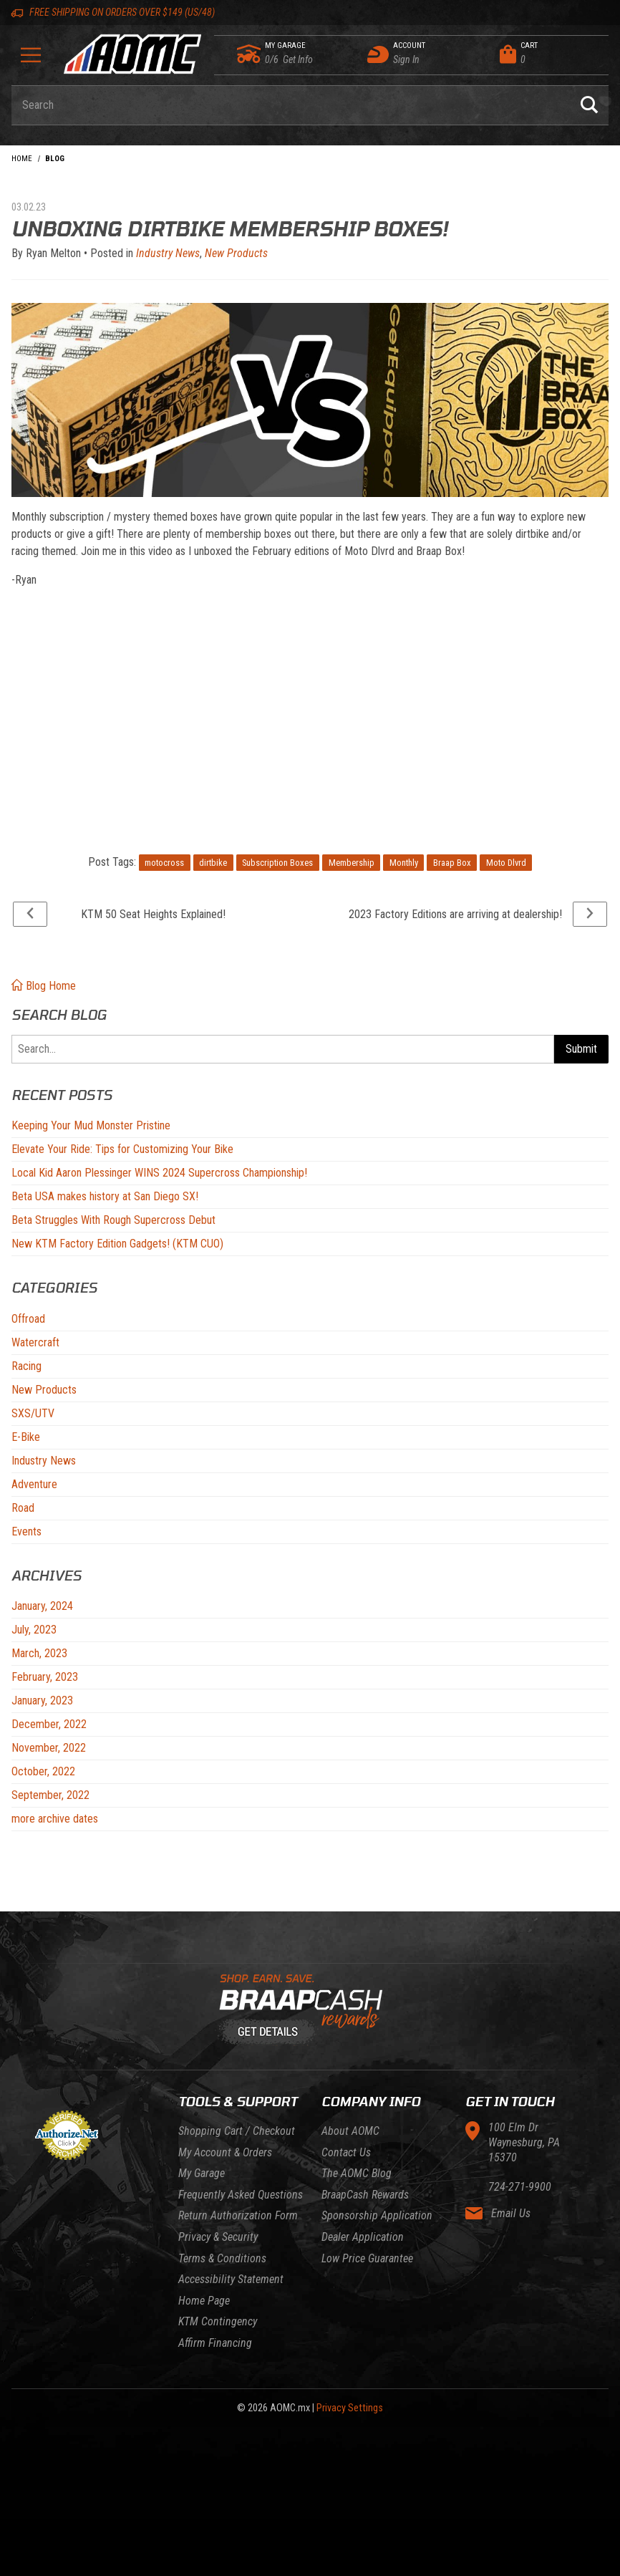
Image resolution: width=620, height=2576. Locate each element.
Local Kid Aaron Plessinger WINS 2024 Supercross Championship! (159, 1173)
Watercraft (35, 1342)
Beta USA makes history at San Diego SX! (104, 1196)
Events (26, 1531)
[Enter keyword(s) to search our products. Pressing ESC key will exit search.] (290, 105)
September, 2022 (50, 1795)
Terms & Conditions (222, 2258)
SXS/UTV (32, 1413)
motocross (164, 862)
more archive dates (54, 1818)
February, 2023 (44, 1677)
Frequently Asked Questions (240, 2194)
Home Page (204, 2300)
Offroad (28, 1319)
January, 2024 (42, 1606)
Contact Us (346, 2152)
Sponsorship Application (376, 2215)
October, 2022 (43, 1771)
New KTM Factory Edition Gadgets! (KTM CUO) (117, 1243)
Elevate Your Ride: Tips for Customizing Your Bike (122, 1149)
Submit (581, 1049)
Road (22, 1508)
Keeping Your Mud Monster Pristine (90, 1125)
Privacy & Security (218, 2237)
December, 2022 (49, 1724)
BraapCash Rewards (365, 2194)
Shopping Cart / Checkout (236, 2131)
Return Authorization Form (238, 2215)
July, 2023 (34, 1629)
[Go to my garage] (249, 53)
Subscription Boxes (277, 862)
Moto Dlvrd (506, 862)
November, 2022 (48, 1748)
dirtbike (213, 862)
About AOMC (350, 2131)
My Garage (201, 2173)
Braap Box (452, 862)
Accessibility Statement (231, 2279)
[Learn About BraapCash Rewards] (304, 2010)
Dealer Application (362, 2237)
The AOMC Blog (356, 2173)
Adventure (34, 1484)
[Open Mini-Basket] (551, 53)
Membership (351, 862)
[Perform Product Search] (589, 105)
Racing (26, 1366)
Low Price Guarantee (367, 2258)
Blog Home (43, 986)
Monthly (403, 862)
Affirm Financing (215, 2343)
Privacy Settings (349, 2408)
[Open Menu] (31, 59)
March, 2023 (39, 1653)
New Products (44, 1389)
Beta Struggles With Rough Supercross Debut (113, 1220)
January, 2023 (42, 1700)
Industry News (43, 1460)
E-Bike (25, 1437)
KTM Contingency (217, 2321)
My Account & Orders (225, 2152)
